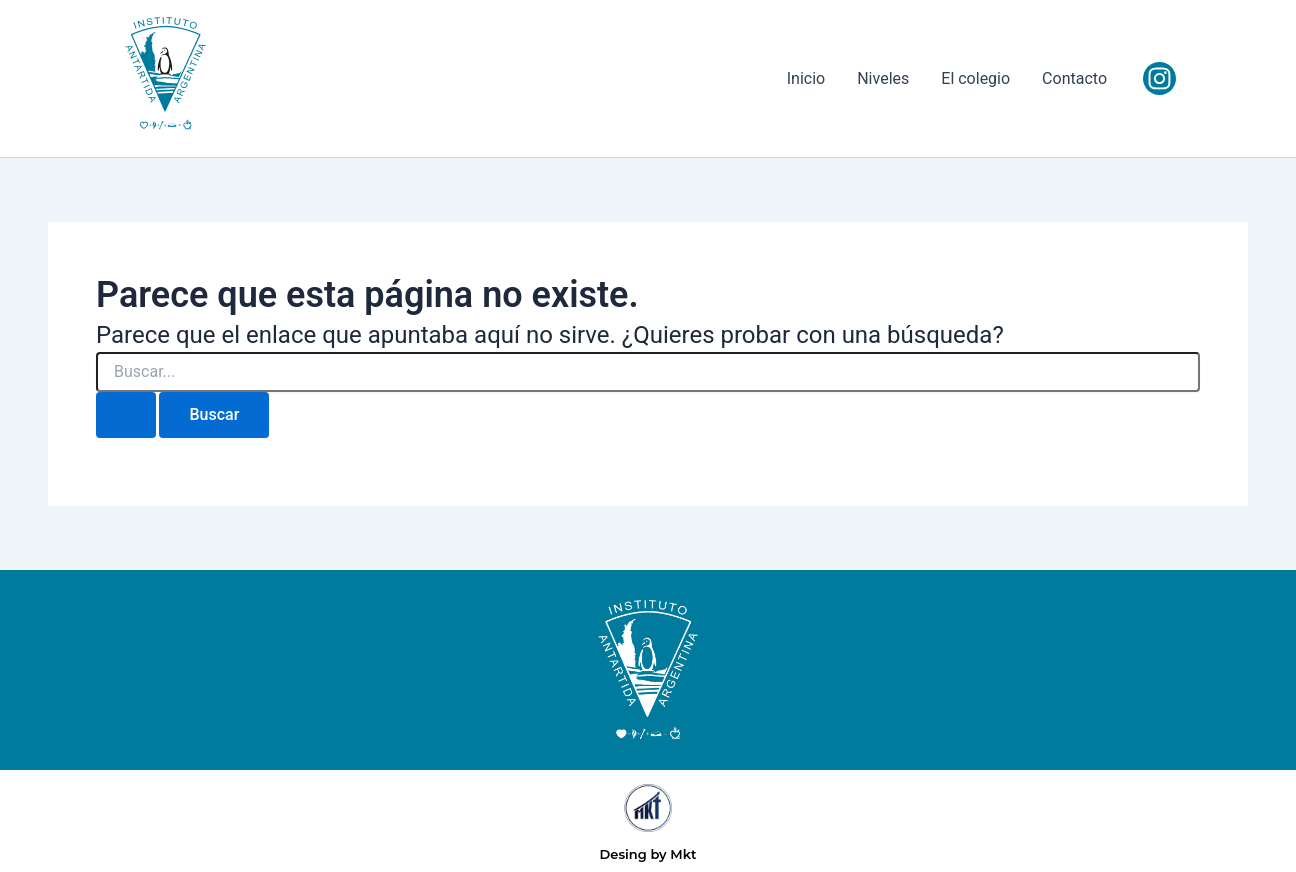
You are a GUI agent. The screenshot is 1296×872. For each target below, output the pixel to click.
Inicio (806, 78)
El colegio (975, 78)
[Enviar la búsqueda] (126, 415)
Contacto (1074, 78)
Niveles (883, 78)
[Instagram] (1159, 78)
